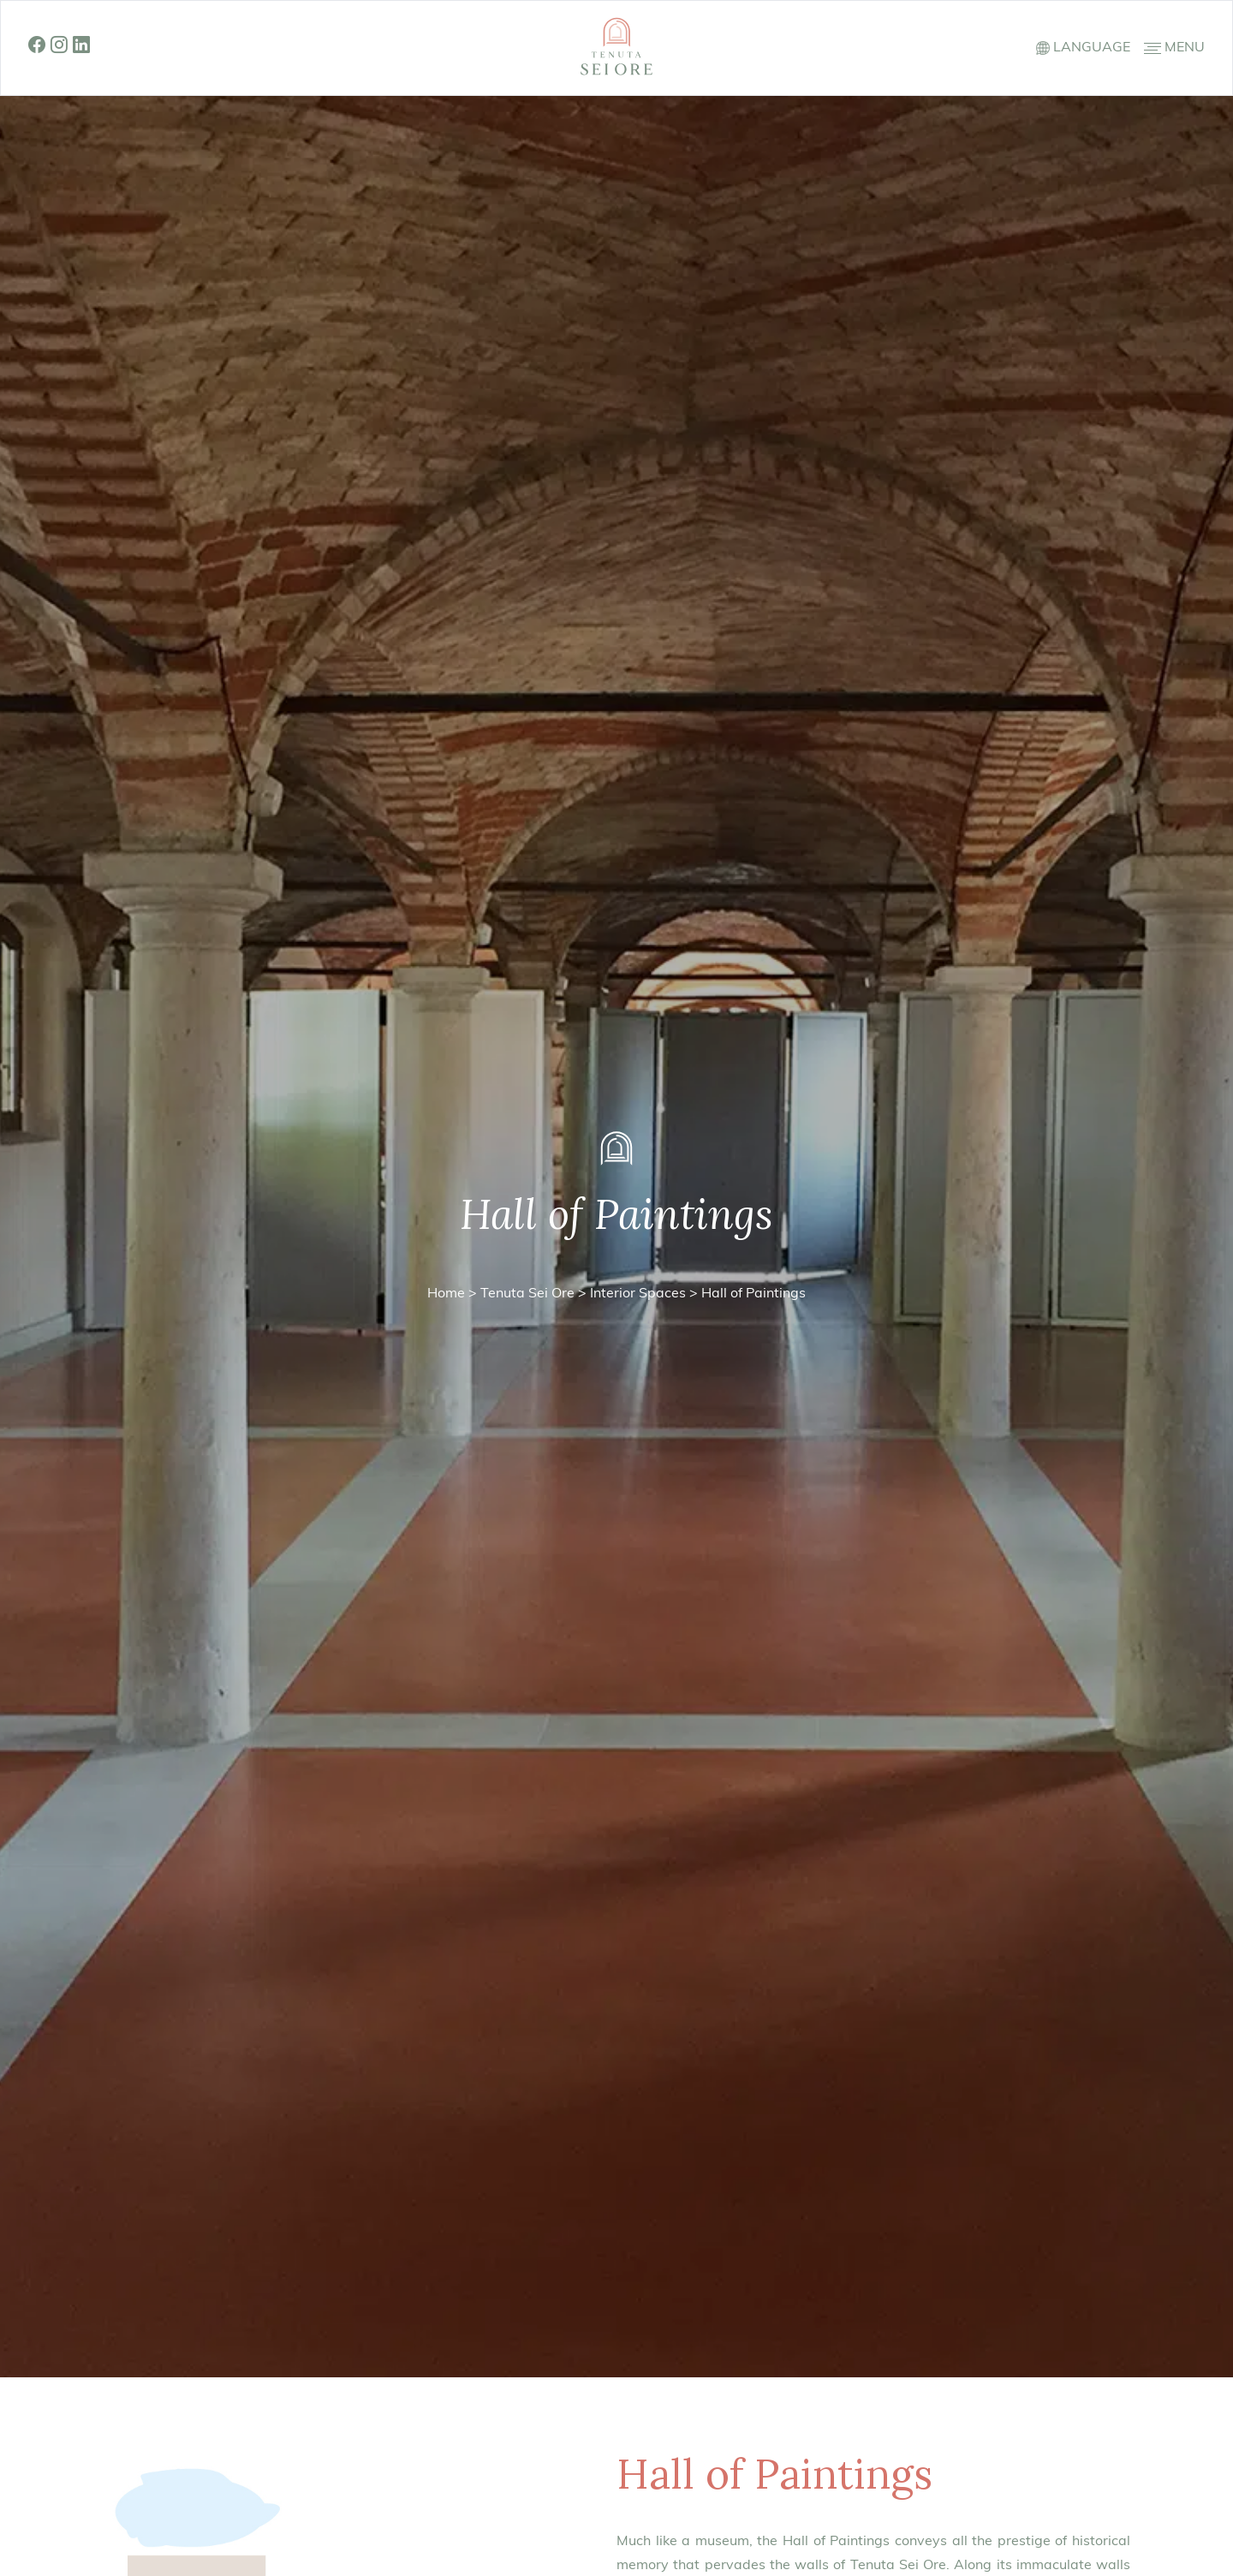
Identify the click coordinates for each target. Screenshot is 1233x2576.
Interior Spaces (638, 1294)
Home (446, 1294)
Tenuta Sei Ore (527, 1294)
